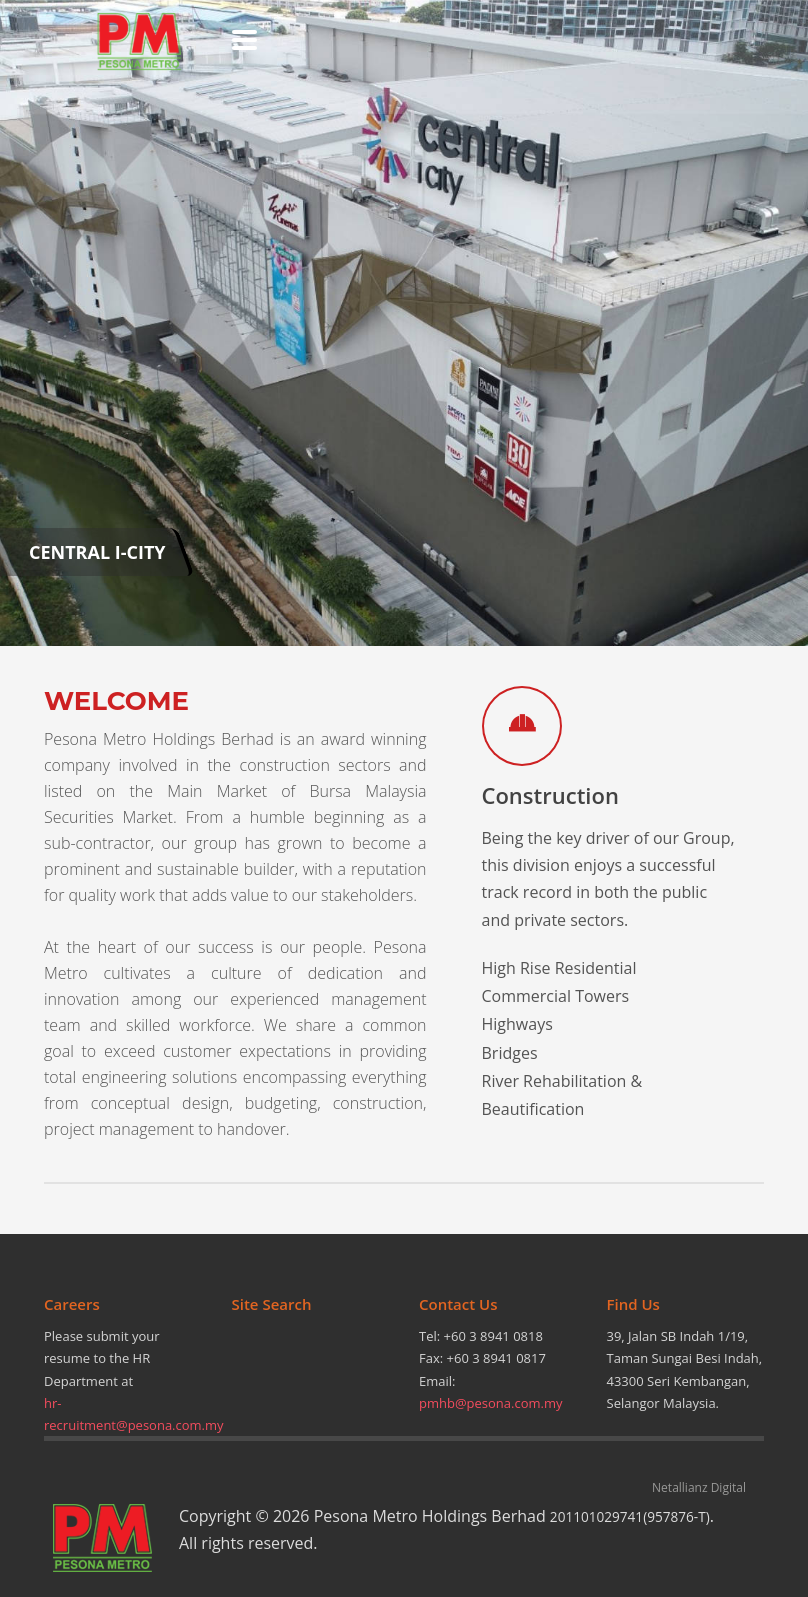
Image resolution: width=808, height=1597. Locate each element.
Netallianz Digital (699, 1487)
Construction (550, 795)
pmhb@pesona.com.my (491, 1403)
